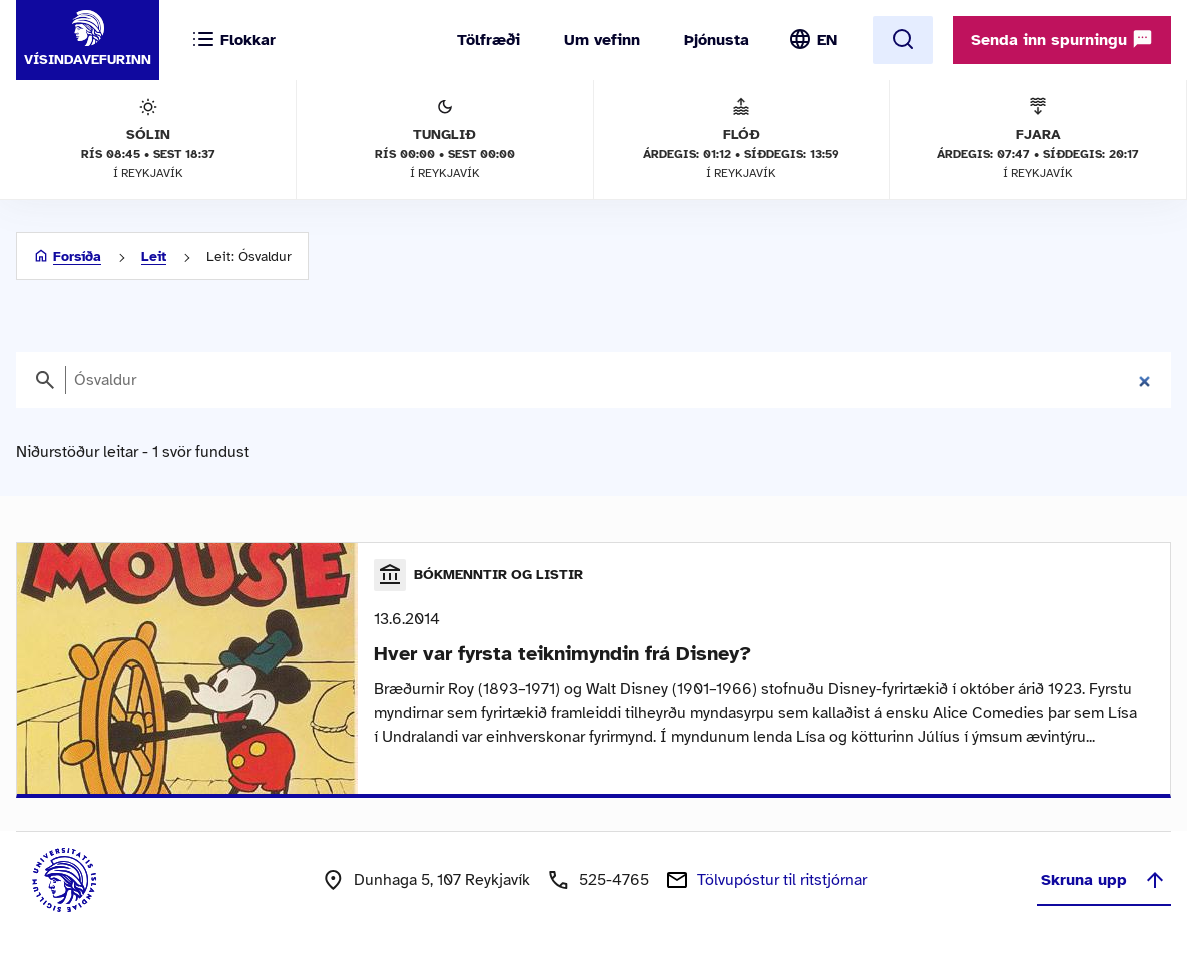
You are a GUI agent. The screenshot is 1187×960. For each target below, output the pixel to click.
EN (827, 40)
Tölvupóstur (782, 880)
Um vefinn (602, 40)
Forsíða (77, 256)
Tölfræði (488, 40)
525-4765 (614, 880)
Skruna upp (1104, 880)
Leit (153, 256)
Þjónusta (716, 40)
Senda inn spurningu (1062, 39)
